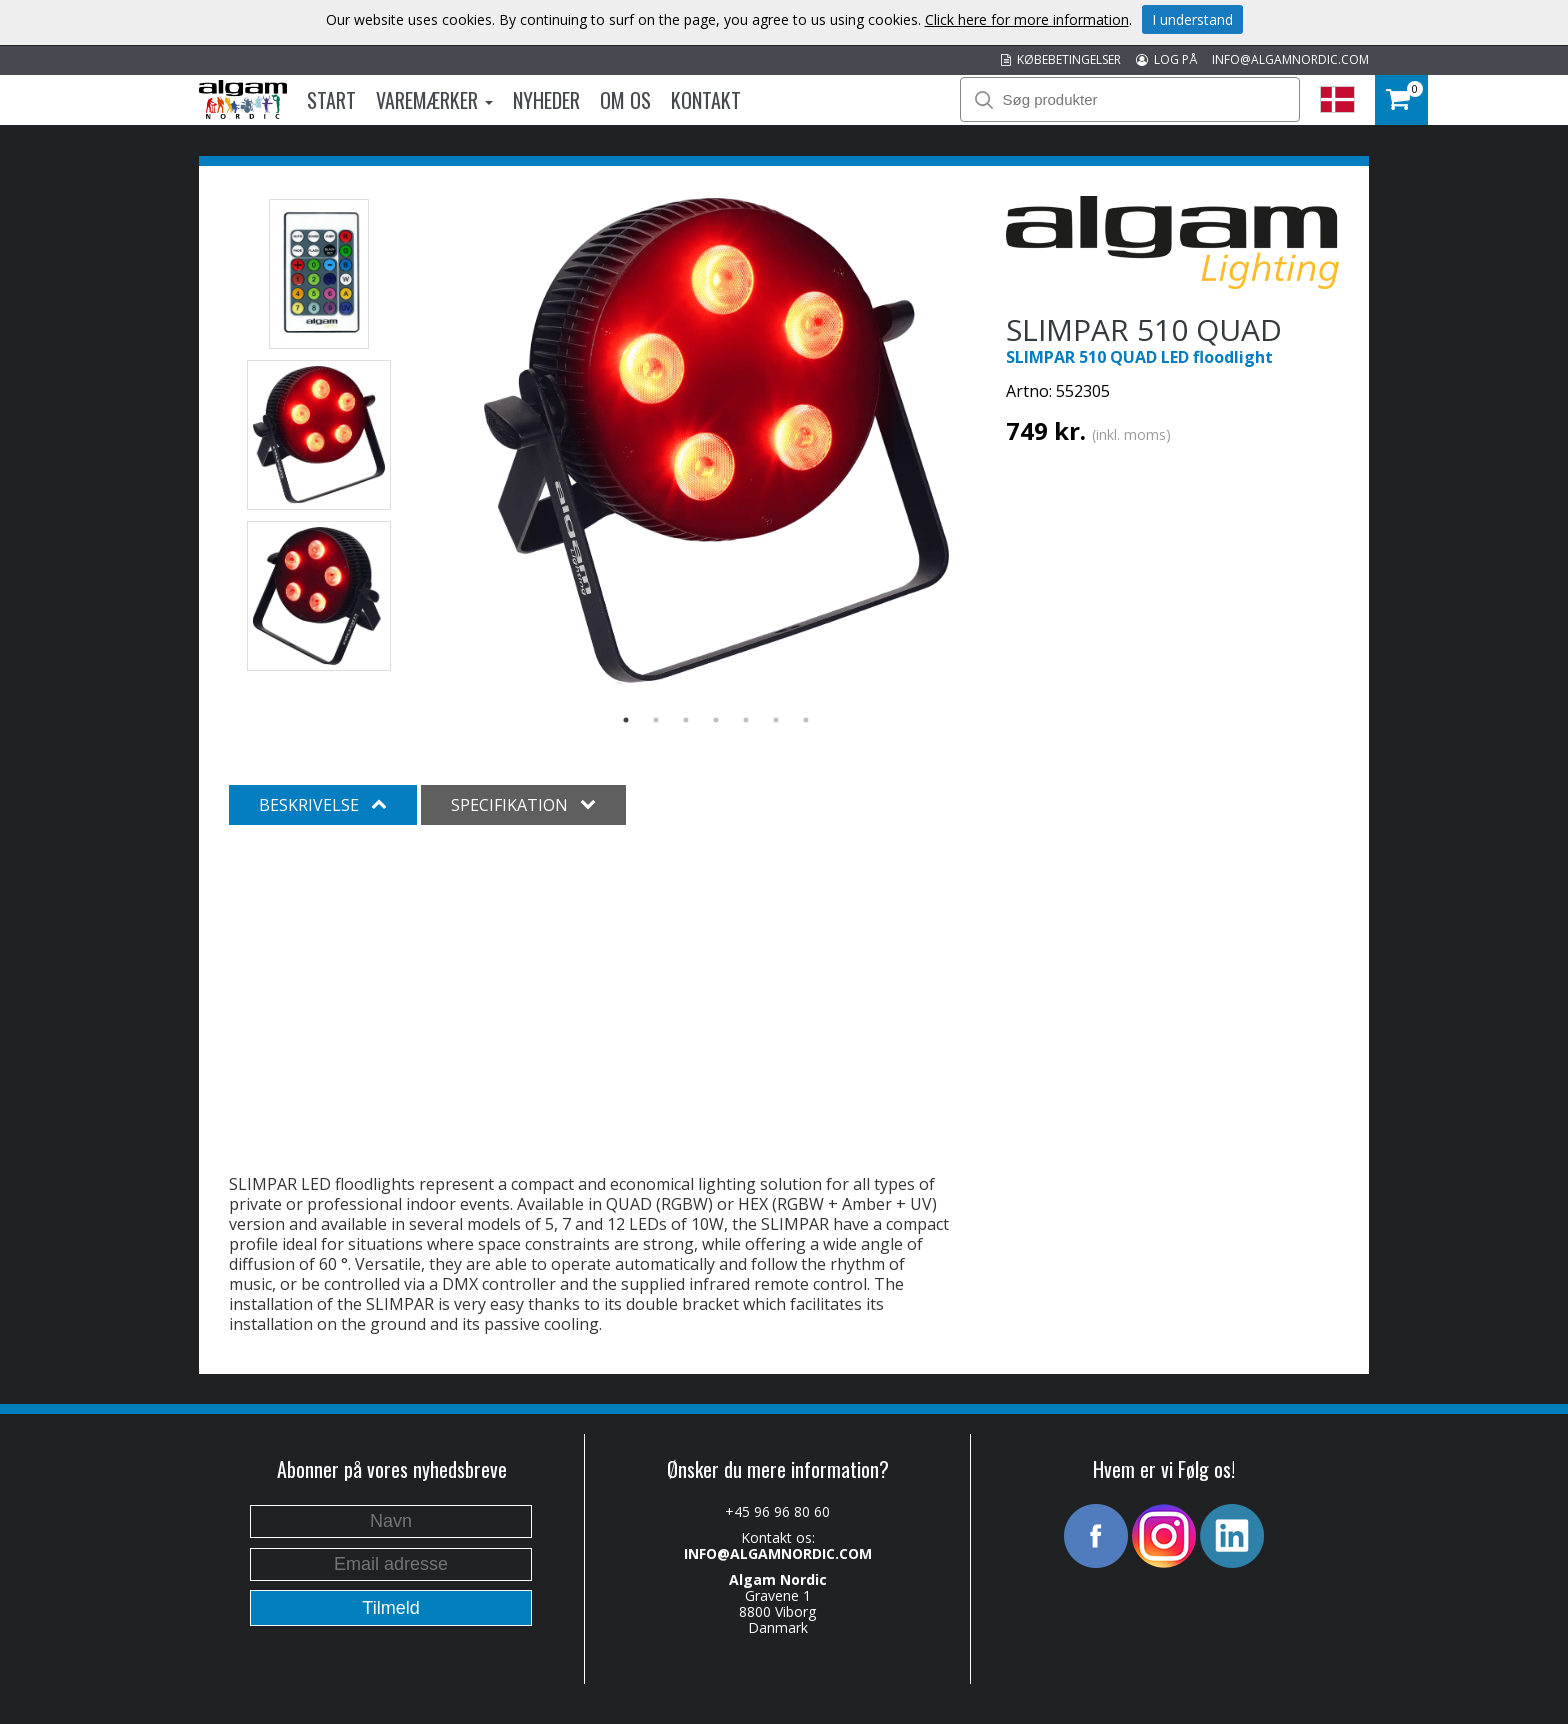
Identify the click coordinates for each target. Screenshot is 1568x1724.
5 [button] (746, 720)
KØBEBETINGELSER (1061, 59)
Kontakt (706, 100)
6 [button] (776, 720)
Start (331, 100)
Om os (625, 100)
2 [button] (656, 720)
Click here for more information (1027, 19)
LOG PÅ (1166, 59)
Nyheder (546, 100)
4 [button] (716, 720)
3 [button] (686, 720)
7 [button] (806, 720)
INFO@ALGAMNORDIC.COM (1290, 59)
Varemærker (434, 100)
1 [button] (626, 720)
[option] (716, 441)
